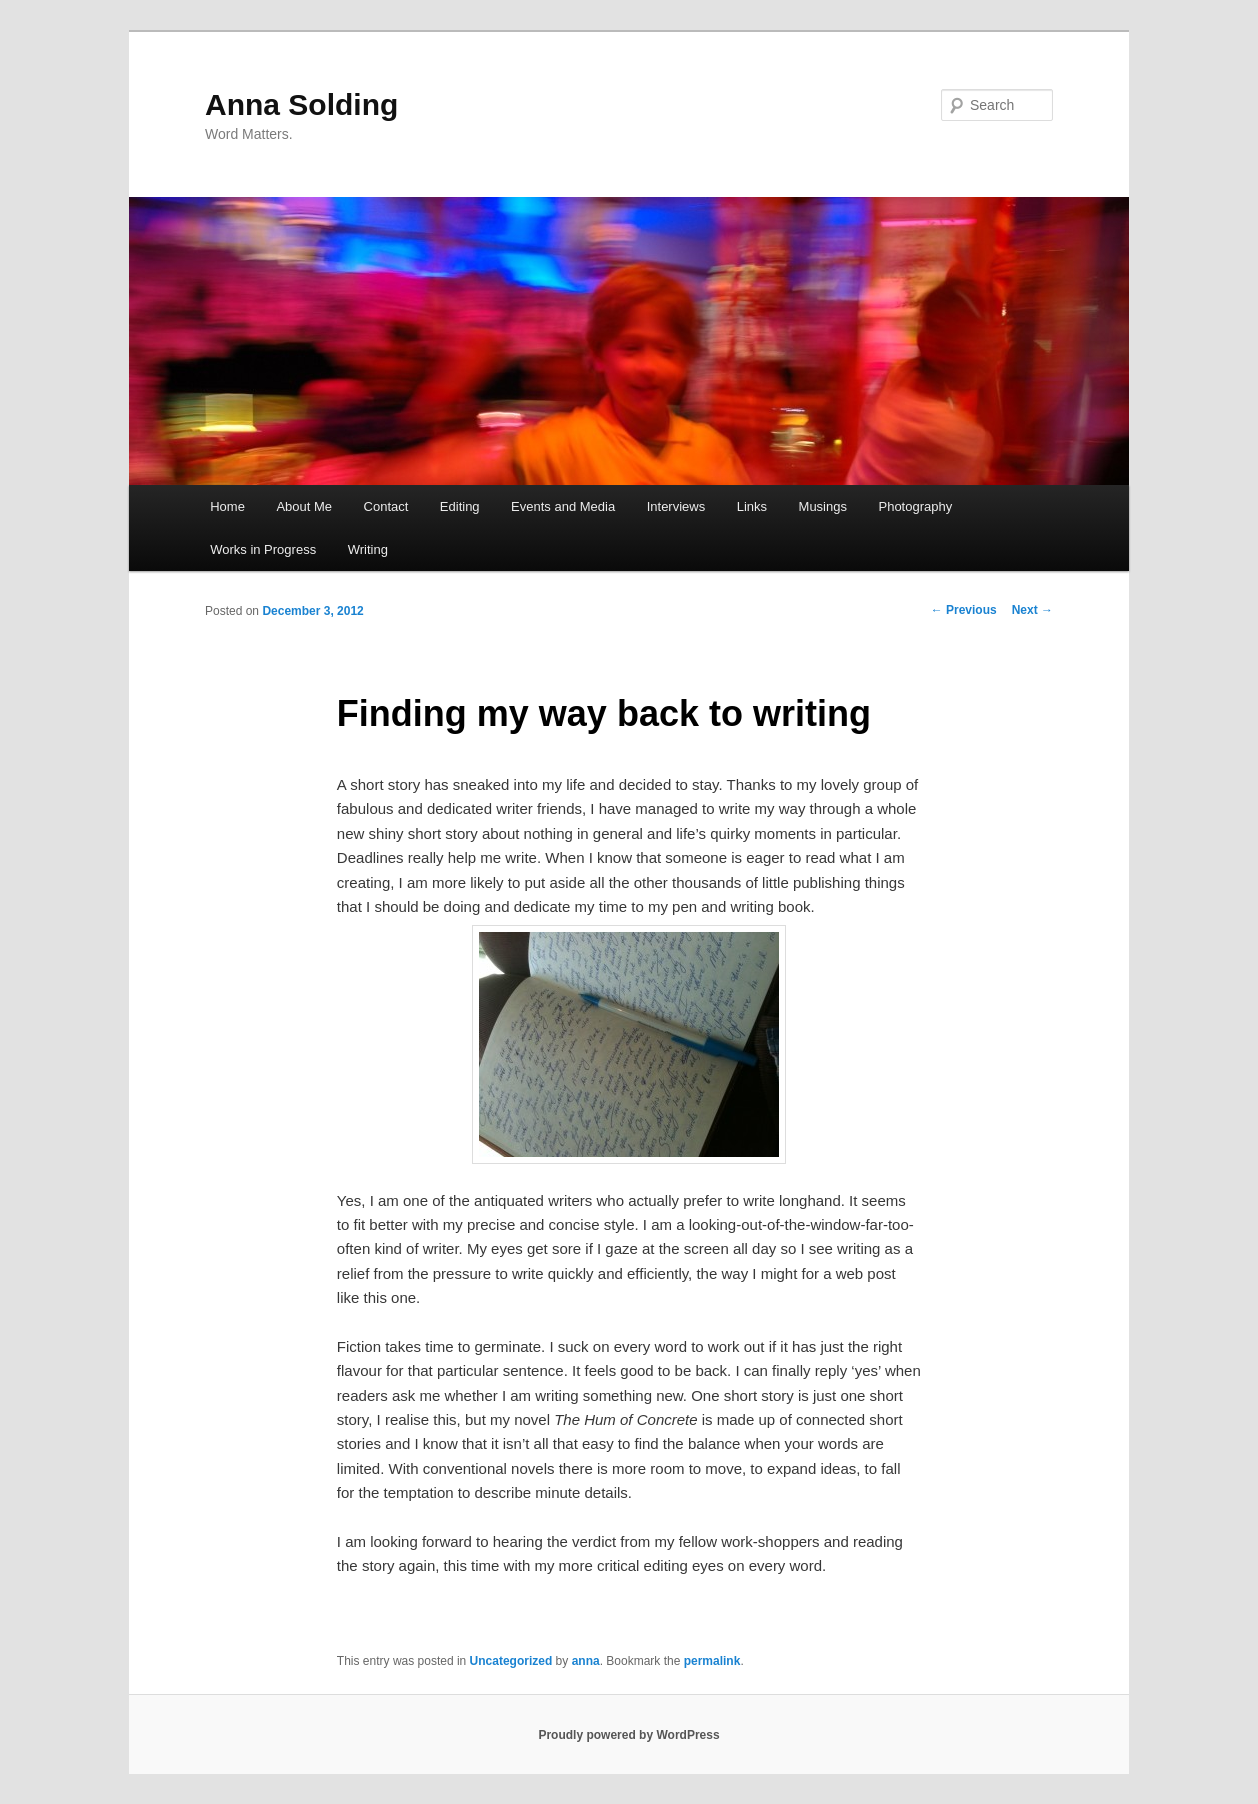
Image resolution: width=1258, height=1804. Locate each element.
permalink (712, 1661)
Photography (915, 506)
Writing (368, 549)
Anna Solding (301, 104)
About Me (304, 506)
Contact (386, 506)
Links (752, 506)
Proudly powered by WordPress (628, 1735)
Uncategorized (511, 1661)
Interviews (676, 506)
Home (227, 506)
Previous (964, 610)
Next (1032, 610)
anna (586, 1661)
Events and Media (563, 506)
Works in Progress (263, 549)
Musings (823, 506)
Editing (460, 506)
